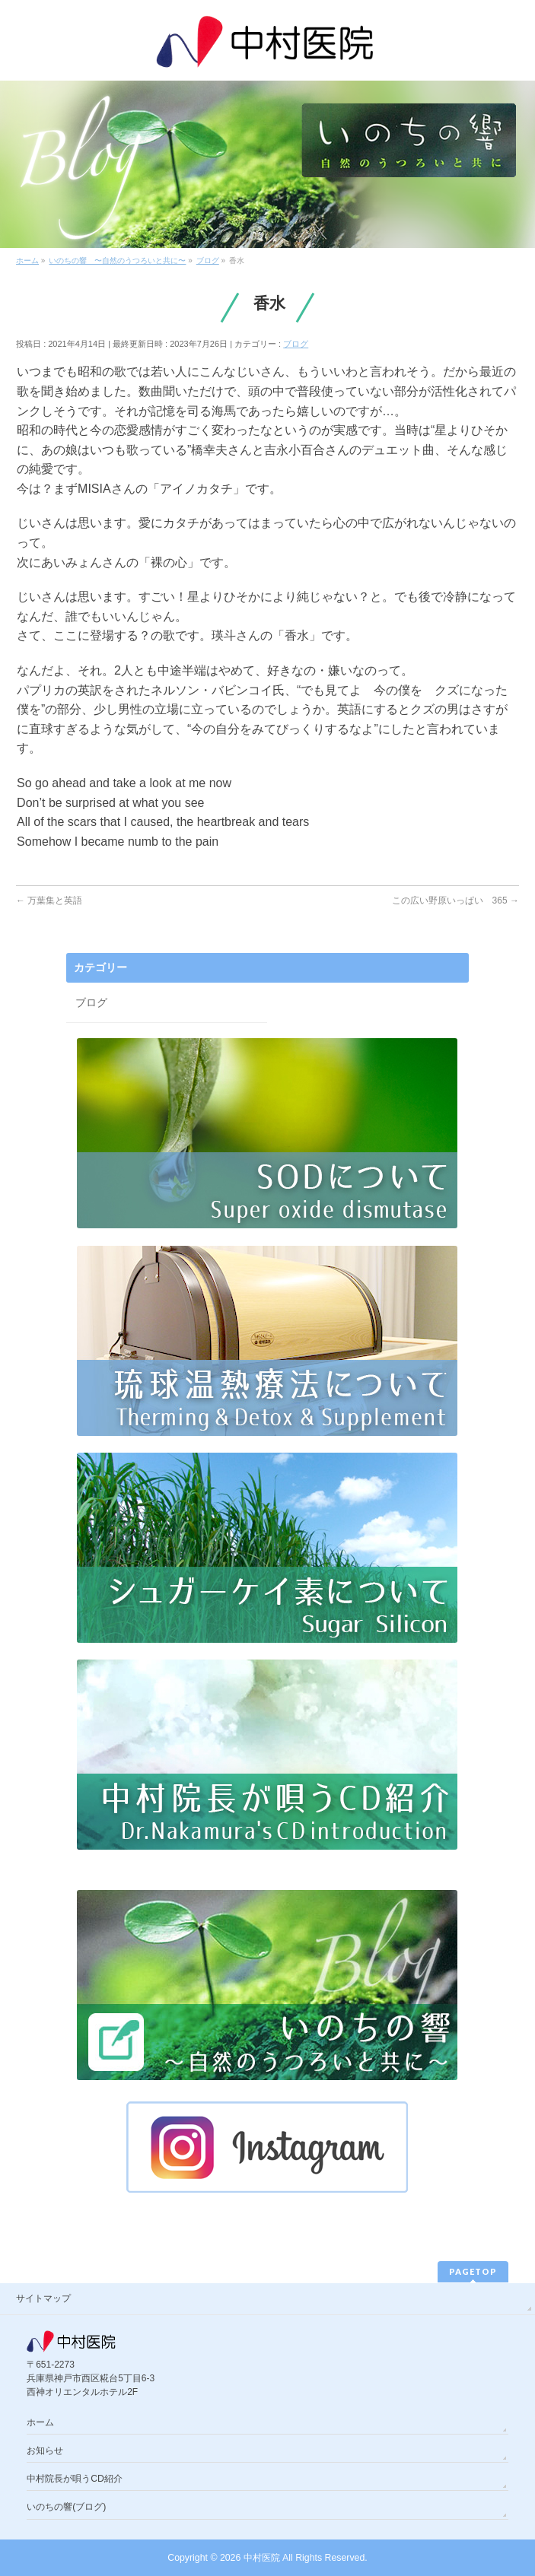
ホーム (40, 2422)
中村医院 (262, 2557)
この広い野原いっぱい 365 (455, 900)
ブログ (295, 343)
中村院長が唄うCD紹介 (75, 2478)
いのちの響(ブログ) (66, 2506)
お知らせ (45, 2450)
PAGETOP (473, 2271)
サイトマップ (43, 2298)
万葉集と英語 (49, 900)
